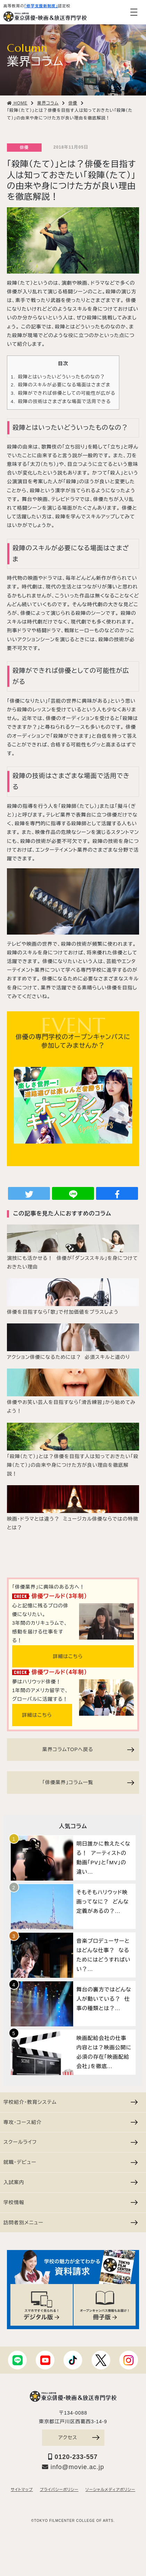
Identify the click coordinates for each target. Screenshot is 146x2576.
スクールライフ (70, 2142)
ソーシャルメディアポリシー (110, 2489)
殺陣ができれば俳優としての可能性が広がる (63, 393)
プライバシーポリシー (59, 2489)
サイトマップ (22, 2489)
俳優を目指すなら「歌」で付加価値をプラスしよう (63, 1312)
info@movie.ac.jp (73, 2467)
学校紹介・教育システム (70, 2102)
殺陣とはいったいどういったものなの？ (58, 376)
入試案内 (70, 2182)
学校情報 (70, 2202)
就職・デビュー (70, 2162)
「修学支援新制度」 (41, 6)
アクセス (78, 2437)
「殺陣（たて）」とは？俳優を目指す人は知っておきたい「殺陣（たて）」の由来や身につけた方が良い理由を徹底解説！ (73, 1465)
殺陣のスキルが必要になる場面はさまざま (61, 384)
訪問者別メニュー (70, 2222)
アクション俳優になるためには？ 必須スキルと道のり (68, 1357)
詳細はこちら (68, 1656)
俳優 (24, 147)
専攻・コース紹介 (70, 2122)
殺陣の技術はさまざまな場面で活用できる (61, 401)
